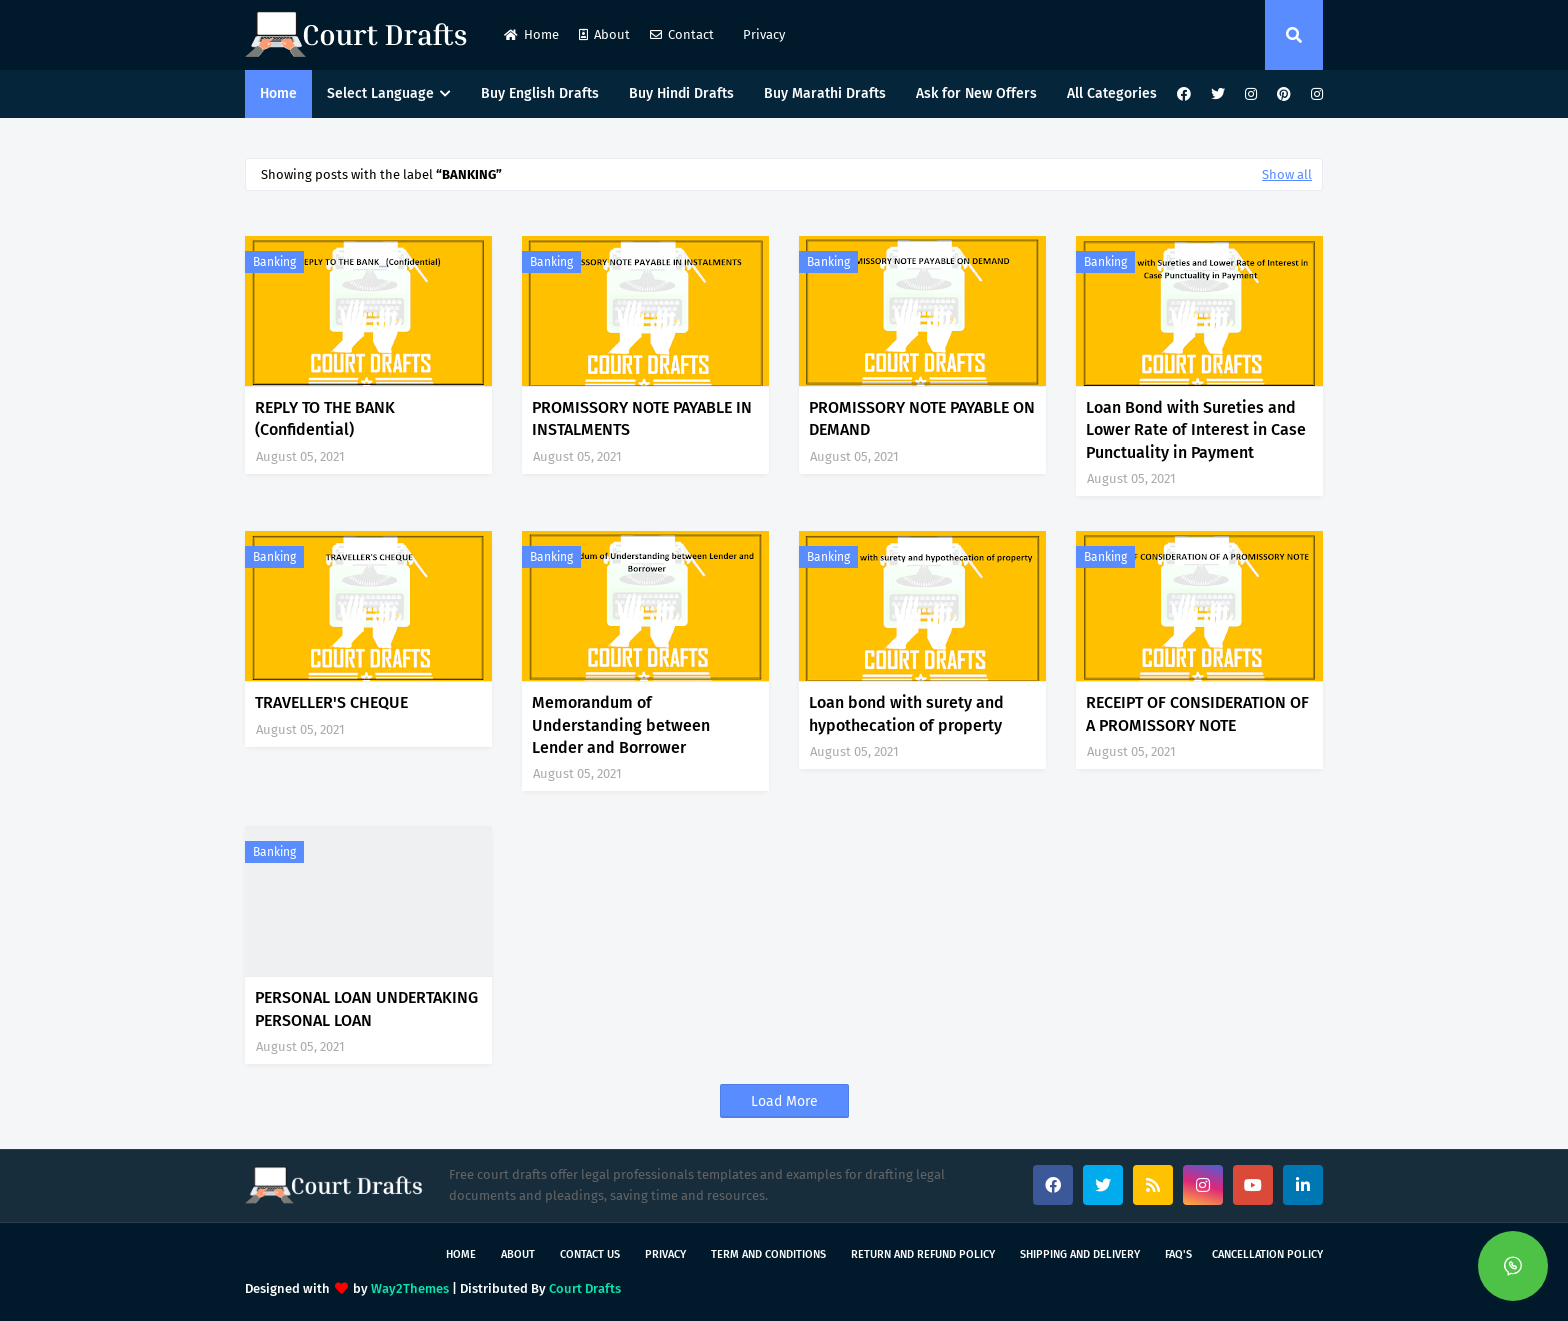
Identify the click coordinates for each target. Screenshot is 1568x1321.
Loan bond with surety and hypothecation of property (906, 713)
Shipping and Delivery (1080, 1254)
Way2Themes (410, 1288)
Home (531, 34)
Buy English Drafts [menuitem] (540, 93)
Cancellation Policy (1267, 1254)
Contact (682, 34)
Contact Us (590, 1254)
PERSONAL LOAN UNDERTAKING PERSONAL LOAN (366, 1008)
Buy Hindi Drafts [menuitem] (681, 93)
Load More (784, 1101)
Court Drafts (585, 1288)
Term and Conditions (768, 1254)
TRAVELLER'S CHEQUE (331, 702)
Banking (274, 262)
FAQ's (1178, 1254)
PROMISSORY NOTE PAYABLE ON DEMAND (922, 418)
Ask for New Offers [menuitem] (976, 93)
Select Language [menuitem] (380, 93)
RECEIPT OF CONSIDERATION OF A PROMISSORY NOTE (1197, 713)
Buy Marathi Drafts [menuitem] (825, 93)
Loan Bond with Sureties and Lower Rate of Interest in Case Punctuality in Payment (1196, 430)
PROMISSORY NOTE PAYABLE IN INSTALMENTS (642, 418)
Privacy (762, 34)
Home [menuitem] (278, 93)
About (604, 34)
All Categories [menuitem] (1112, 93)
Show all (1287, 174)
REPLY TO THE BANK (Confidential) (325, 418)
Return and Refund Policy (923, 1254)
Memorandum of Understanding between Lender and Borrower (621, 725)
